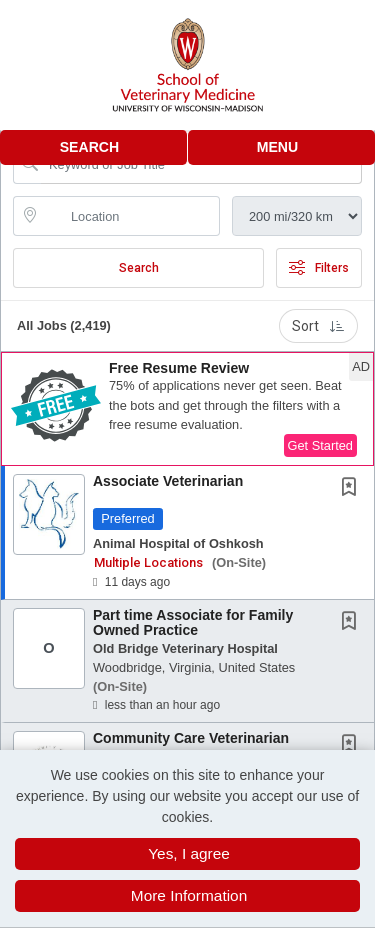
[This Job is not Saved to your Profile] (353, 489)
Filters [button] (319, 268)
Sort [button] (318, 326)
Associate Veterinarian (168, 481)
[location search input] (130, 216)
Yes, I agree (189, 853)
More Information (189, 895)
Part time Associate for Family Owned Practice (193, 622)
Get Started (320, 445)
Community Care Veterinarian (191, 738)
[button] (282, 147)
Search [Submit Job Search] (139, 268)
